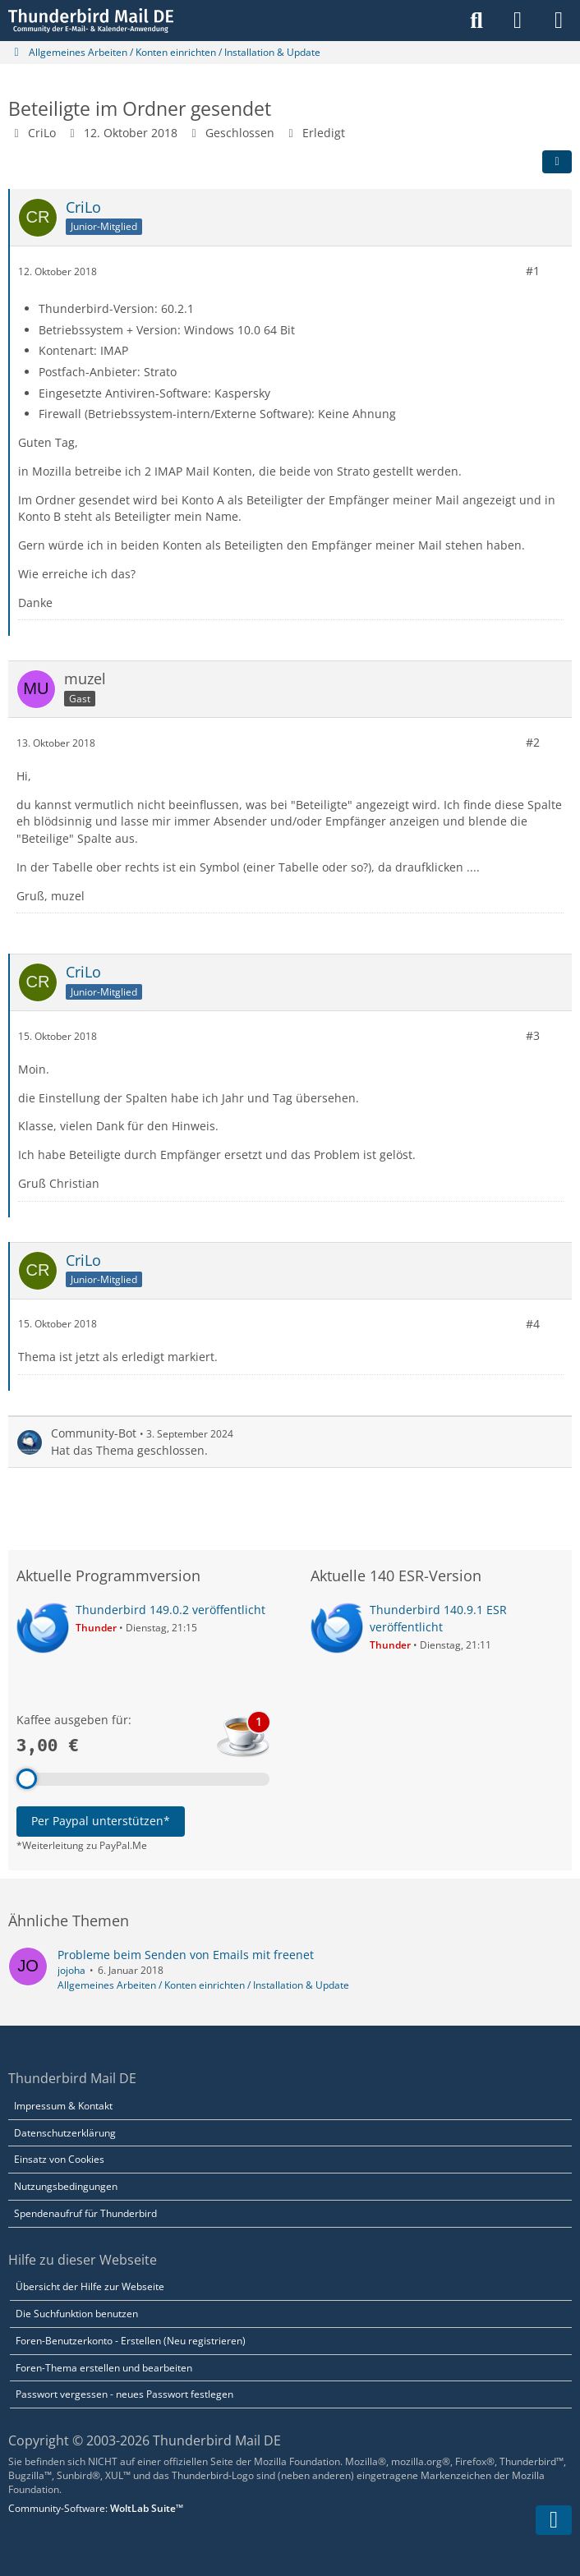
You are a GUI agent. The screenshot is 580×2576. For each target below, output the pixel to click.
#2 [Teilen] (533, 742)
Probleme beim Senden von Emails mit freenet (186, 1954)
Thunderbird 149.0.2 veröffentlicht (170, 1609)
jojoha (71, 1970)
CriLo (42, 132)
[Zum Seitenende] (554, 2520)
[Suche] (476, 20)
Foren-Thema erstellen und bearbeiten (104, 2368)
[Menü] (558, 20)
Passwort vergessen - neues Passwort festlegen (124, 2394)
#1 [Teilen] (533, 270)
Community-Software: (95, 2508)
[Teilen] (557, 161)
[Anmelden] (517, 20)
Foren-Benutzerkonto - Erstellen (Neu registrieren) (131, 2341)
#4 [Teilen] (533, 1323)
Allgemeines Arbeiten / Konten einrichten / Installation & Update (203, 1985)
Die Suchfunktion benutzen (77, 2314)
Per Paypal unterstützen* (100, 1820)
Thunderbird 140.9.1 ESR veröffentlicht (438, 1618)
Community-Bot (93, 1433)
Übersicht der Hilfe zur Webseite (90, 2286)
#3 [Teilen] (533, 1035)
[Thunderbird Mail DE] (91, 20)
